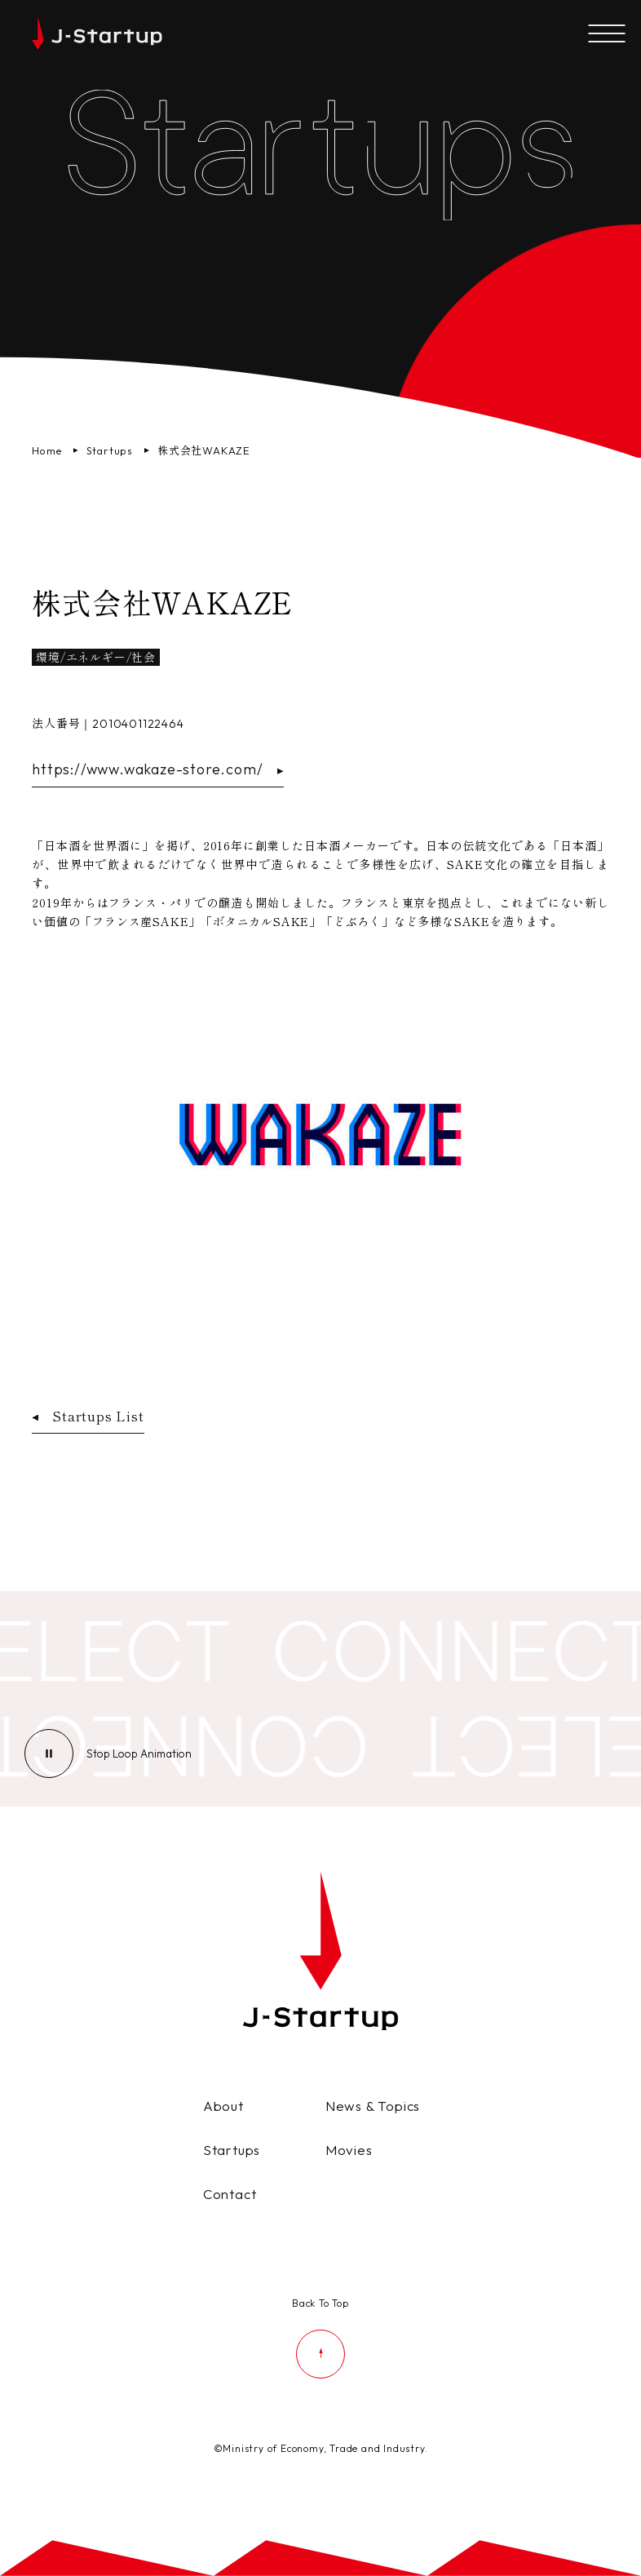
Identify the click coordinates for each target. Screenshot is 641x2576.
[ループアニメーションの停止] (139, 1753)
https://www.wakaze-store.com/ (157, 769)
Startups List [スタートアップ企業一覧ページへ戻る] (88, 1415)
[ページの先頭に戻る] (320, 2336)
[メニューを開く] (606, 34)
